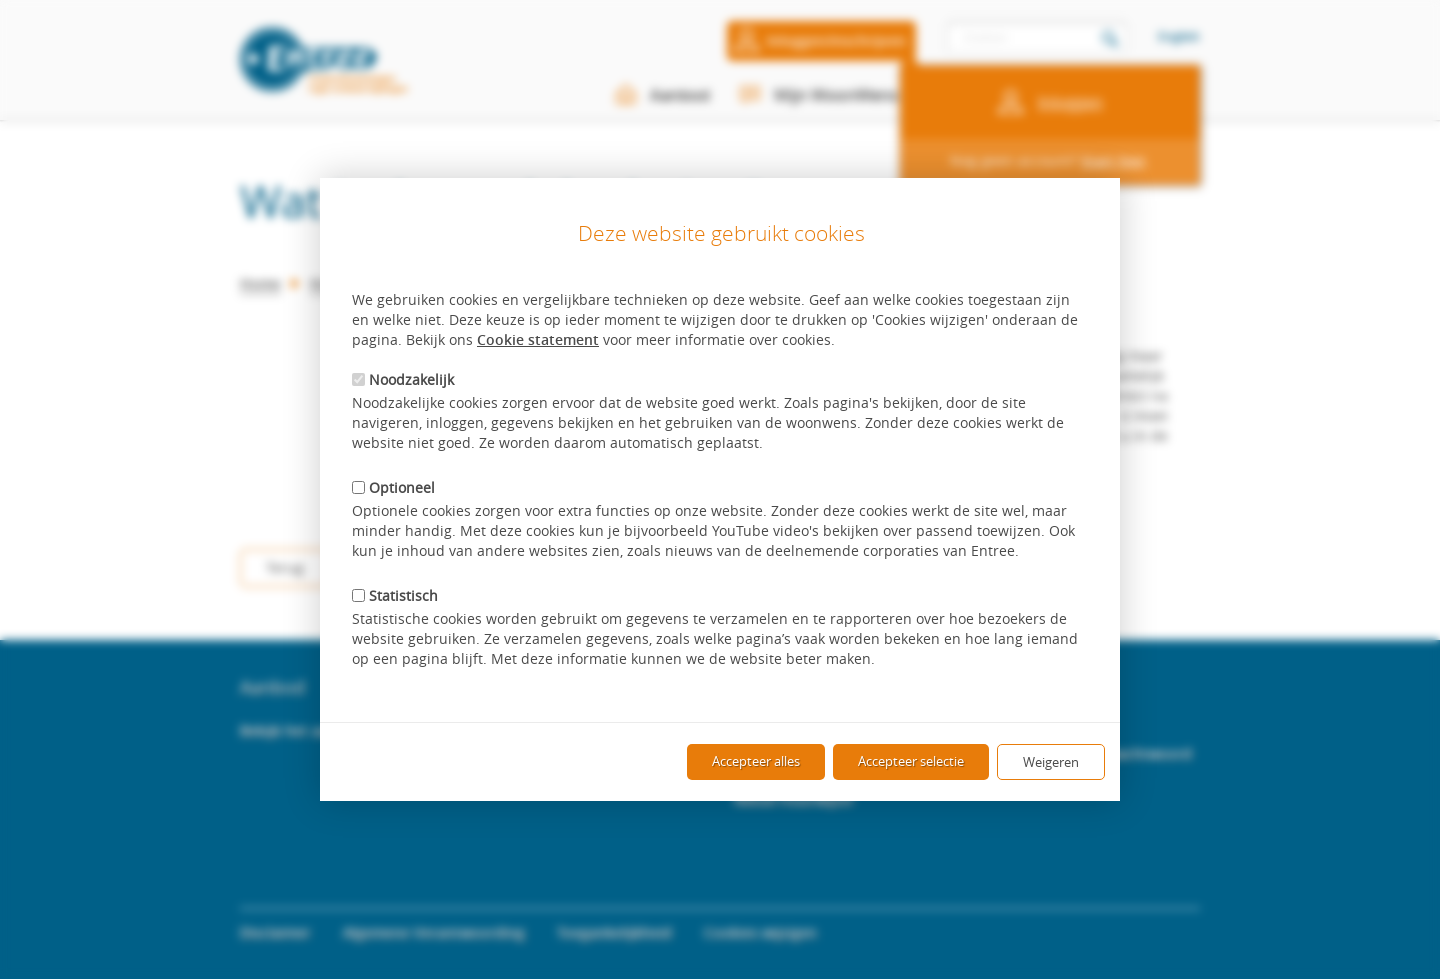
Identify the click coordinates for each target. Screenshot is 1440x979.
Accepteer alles (756, 761)
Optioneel (393, 487)
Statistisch (395, 595)
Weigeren (1051, 762)
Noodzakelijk (403, 379)
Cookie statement (538, 339)
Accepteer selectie (911, 761)
